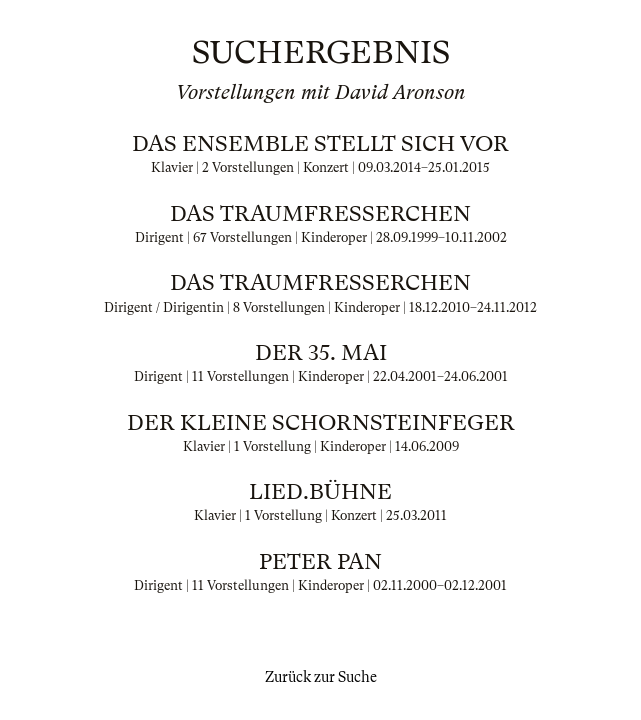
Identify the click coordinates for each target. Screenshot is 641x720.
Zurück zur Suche (321, 677)
